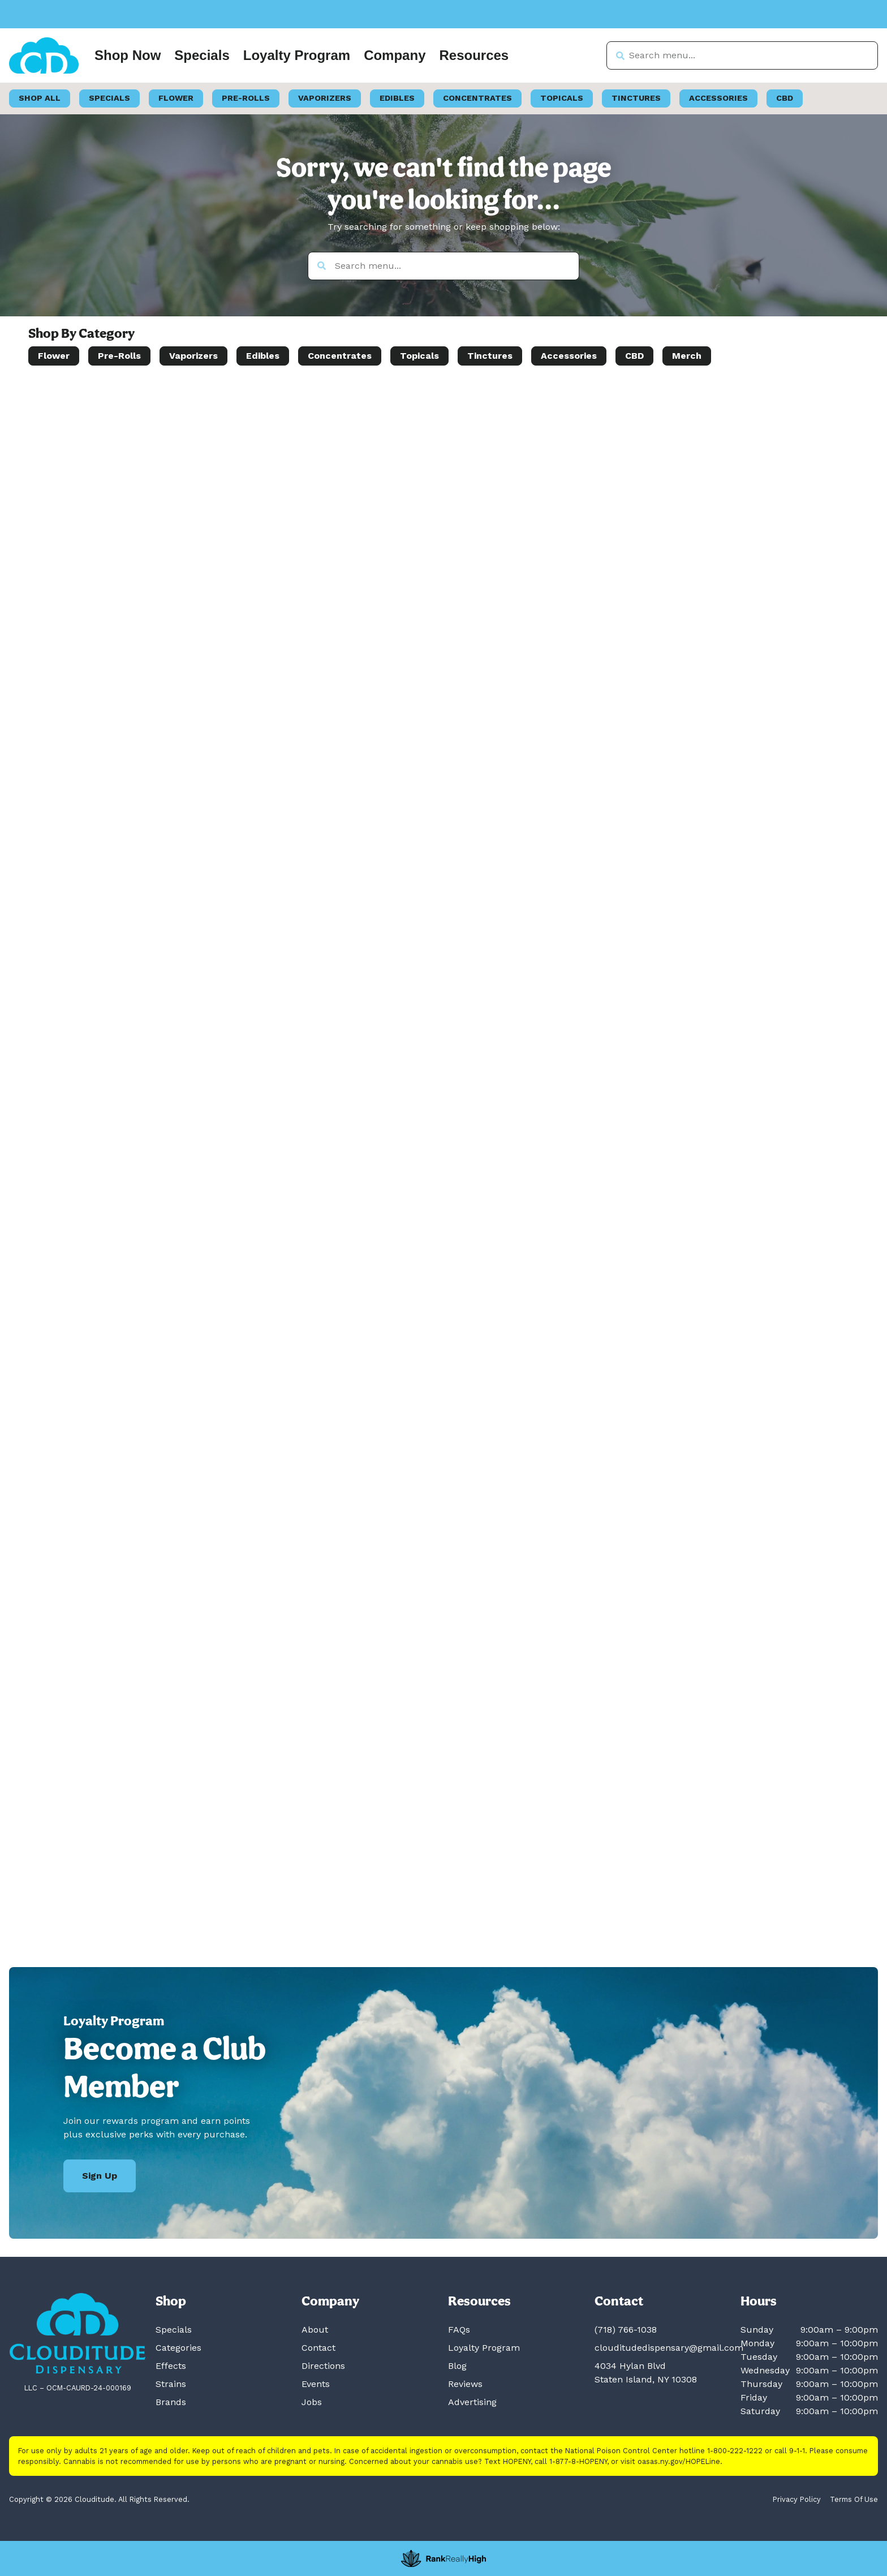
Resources (474, 55)
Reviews (465, 2383)
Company (394, 55)
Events (316, 2383)
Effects (171, 2365)
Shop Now (127, 55)
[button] (46, 403)
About (315, 2329)
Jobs (312, 2402)
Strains (171, 2383)
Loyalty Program (296, 55)
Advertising (472, 2402)
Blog (457, 2365)
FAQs (459, 2329)
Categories (178, 2347)
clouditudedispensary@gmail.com (669, 2347)
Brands (171, 2402)
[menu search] (99, 403)
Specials (201, 55)
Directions (323, 2365)
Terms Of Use (854, 2499)
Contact (318, 2347)
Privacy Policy (797, 2499)
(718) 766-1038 (626, 2329)
